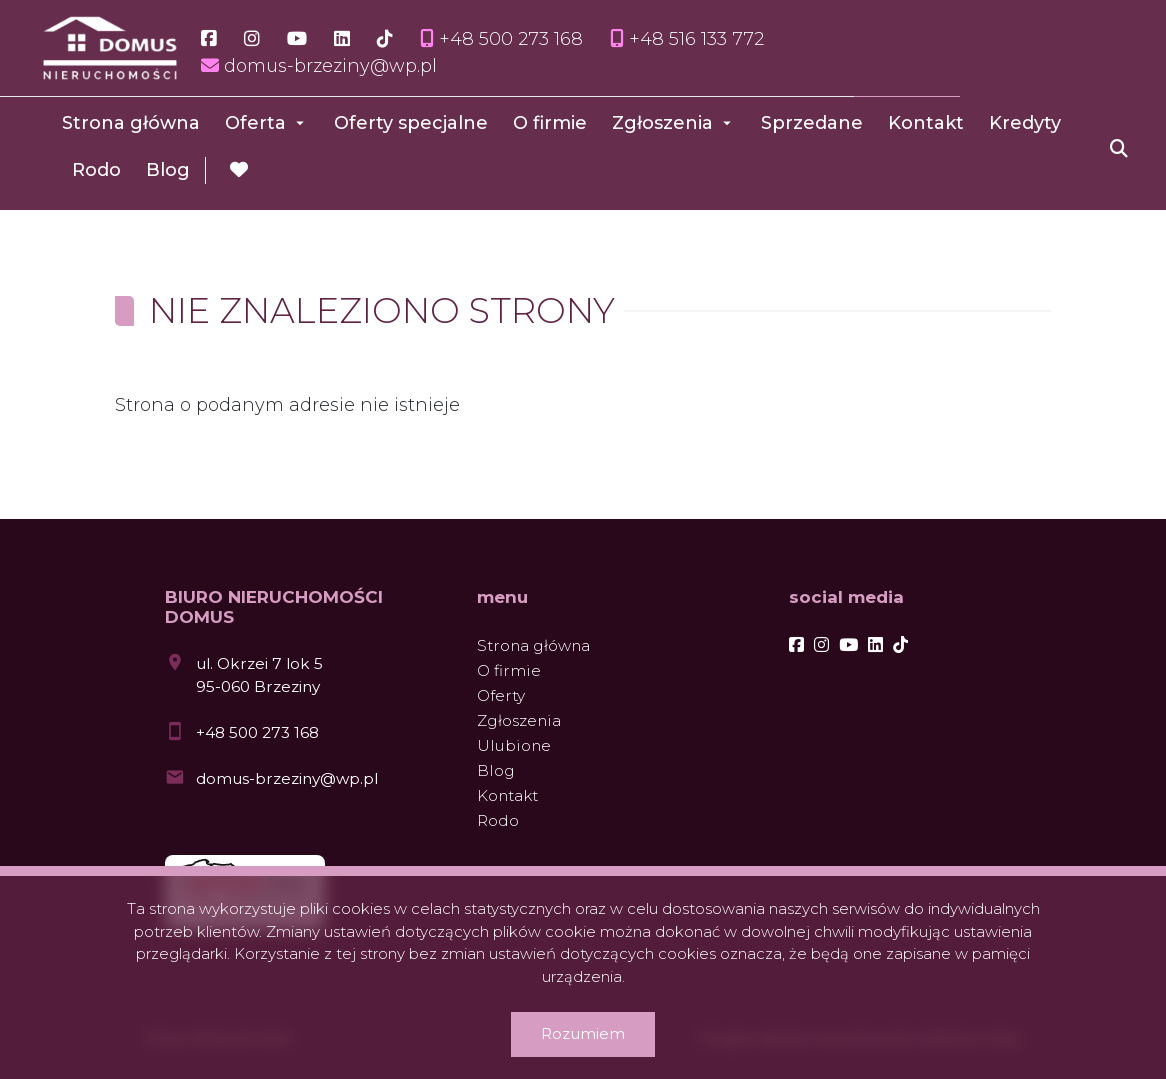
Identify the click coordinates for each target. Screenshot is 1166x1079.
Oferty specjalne (411, 123)
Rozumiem (583, 1033)
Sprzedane (812, 123)
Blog (168, 170)
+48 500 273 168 (257, 732)
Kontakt (926, 123)
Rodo (96, 170)
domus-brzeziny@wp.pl (287, 778)
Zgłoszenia (662, 123)
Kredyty (1025, 123)
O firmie (550, 123)
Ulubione (514, 745)
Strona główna (131, 123)
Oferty (501, 695)
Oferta (255, 123)
